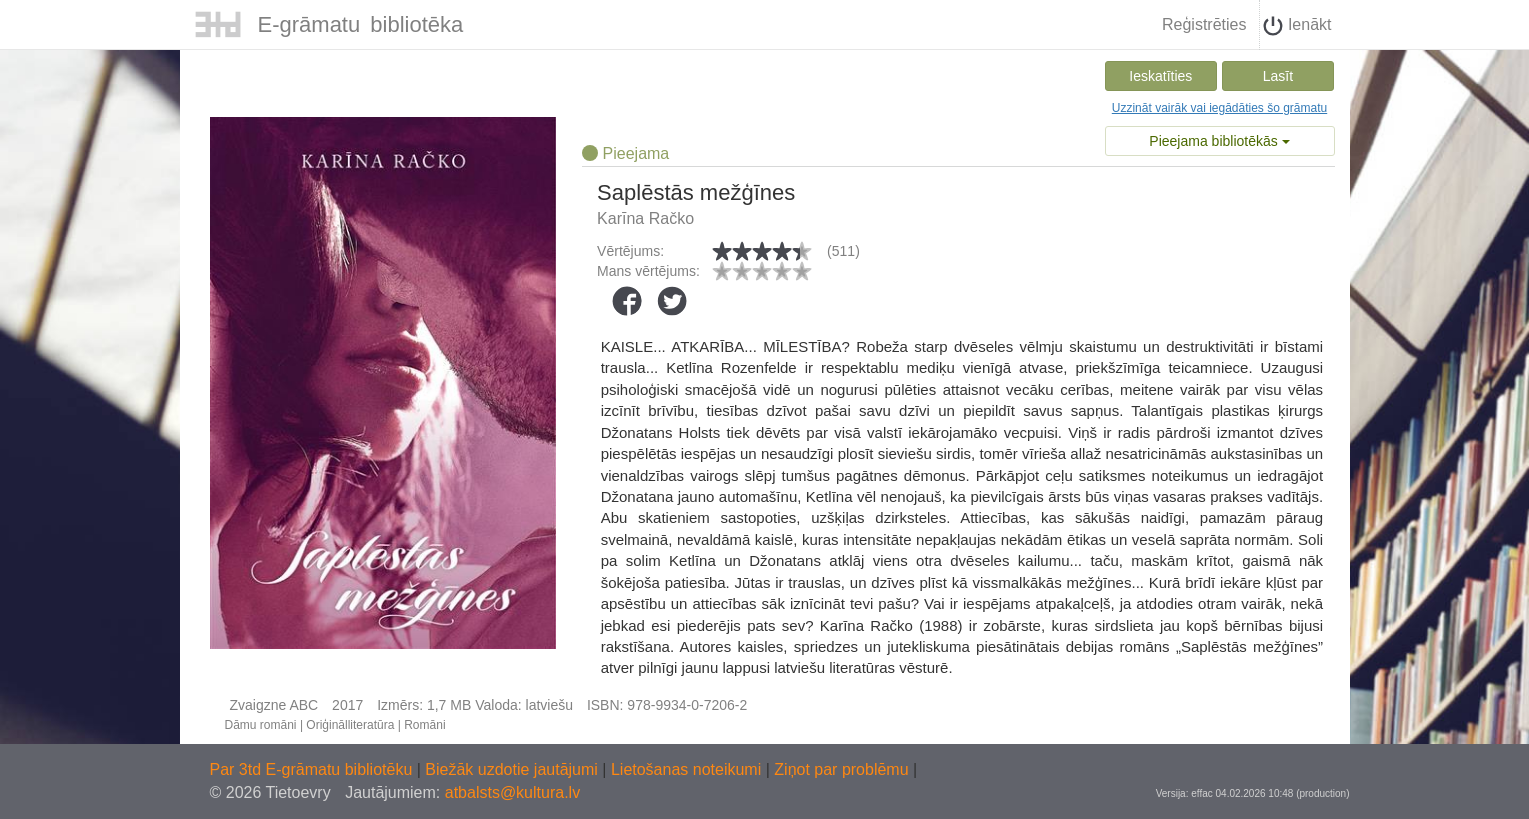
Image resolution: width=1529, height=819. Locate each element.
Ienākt (1297, 26)
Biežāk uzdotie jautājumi (513, 769)
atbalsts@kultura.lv (512, 792)
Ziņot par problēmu (841, 769)
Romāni (424, 725)
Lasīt (1278, 76)
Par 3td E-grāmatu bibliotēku (313, 769)
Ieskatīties (1160, 76)
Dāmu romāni (261, 725)
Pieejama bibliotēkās (1219, 141)
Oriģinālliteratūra (350, 725)
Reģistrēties (1204, 24)
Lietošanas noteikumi (688, 769)
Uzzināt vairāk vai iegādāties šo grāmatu (1219, 108)
